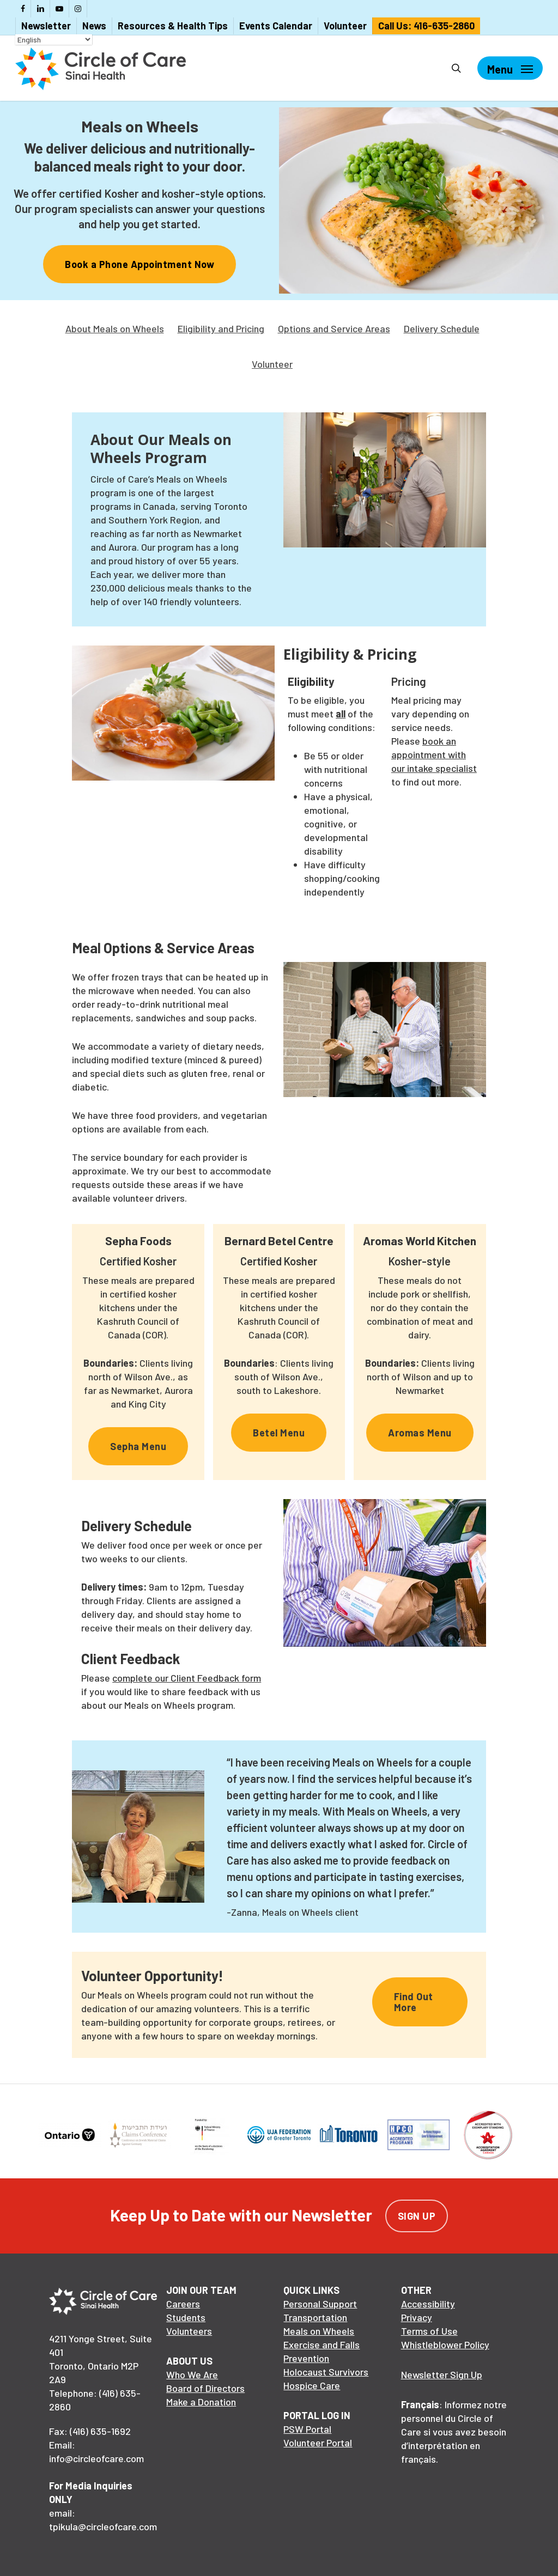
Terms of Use (429, 2331)
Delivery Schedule (442, 328)
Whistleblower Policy (445, 2344)
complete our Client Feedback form (186, 1678)
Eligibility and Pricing (221, 328)
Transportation (315, 2317)
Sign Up (417, 2216)
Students (185, 2317)
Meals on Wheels (318, 2331)
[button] (139, 264)
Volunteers (189, 2331)
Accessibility (428, 2304)
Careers (183, 2304)
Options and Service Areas (334, 328)
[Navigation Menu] (510, 68)
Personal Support (320, 2304)
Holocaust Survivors (325, 2372)
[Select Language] (53, 39)
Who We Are (192, 2374)
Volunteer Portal (317, 2443)
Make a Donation (201, 2402)
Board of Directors (205, 2388)
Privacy (416, 2317)
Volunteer (272, 364)
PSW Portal (307, 2429)
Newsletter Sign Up (441, 2374)
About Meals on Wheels (114, 328)
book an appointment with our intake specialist (434, 754)
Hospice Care (311, 2385)
